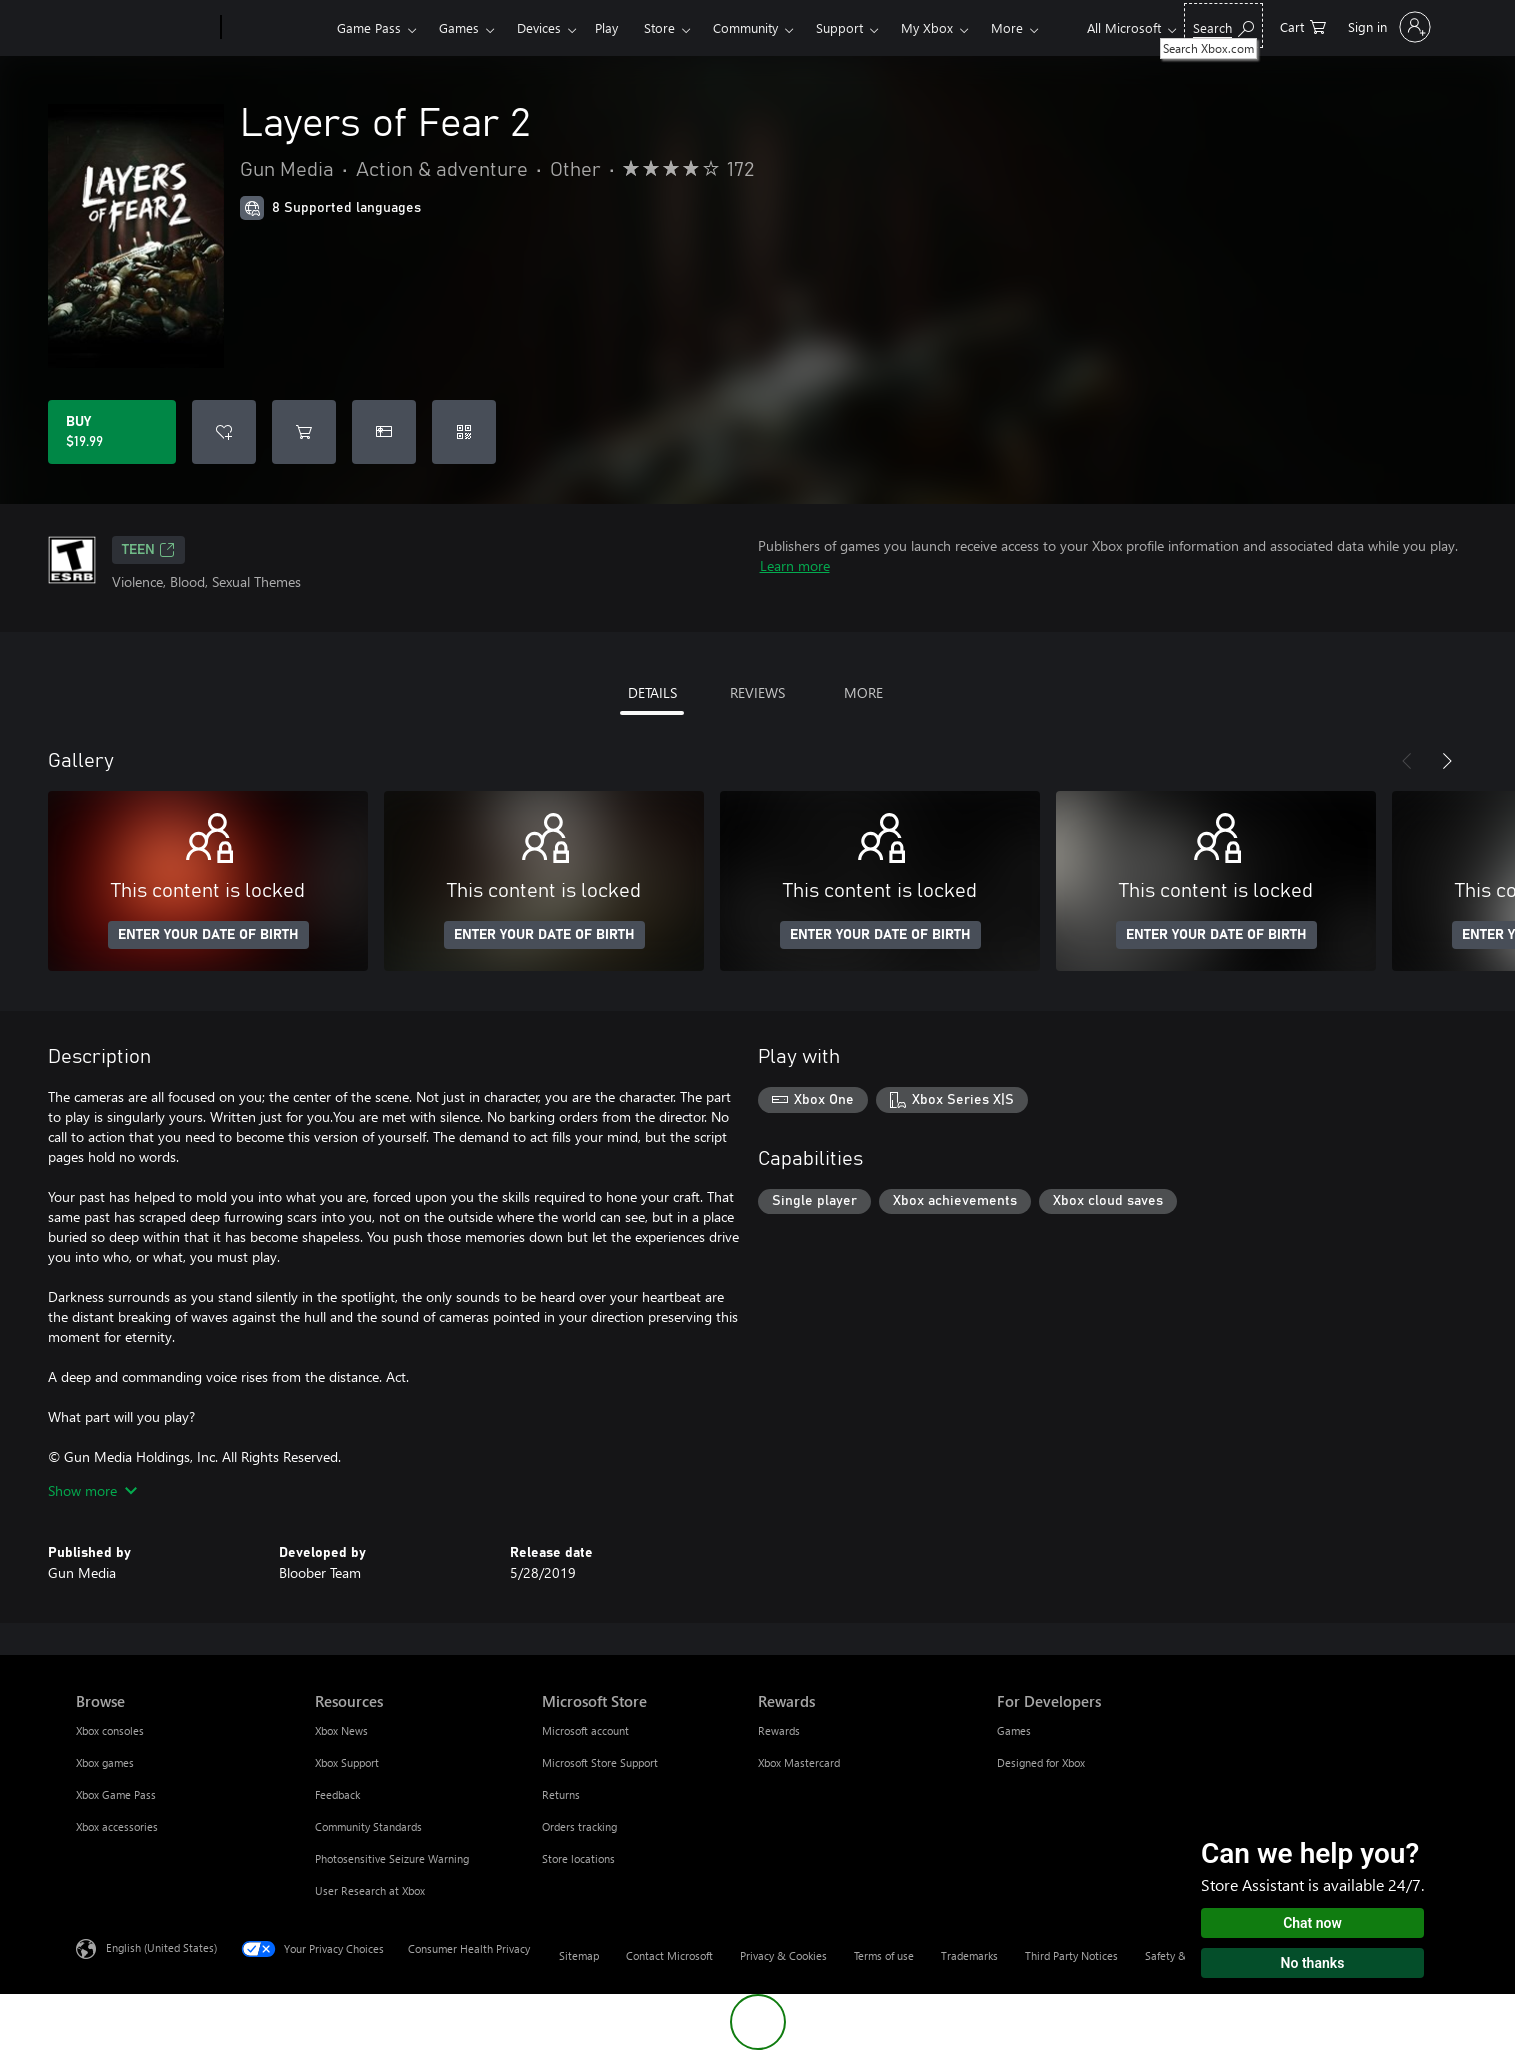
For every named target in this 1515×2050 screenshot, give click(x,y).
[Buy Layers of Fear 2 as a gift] (384, 432)
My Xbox (927, 27)
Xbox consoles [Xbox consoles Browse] (110, 1730)
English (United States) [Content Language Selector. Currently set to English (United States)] (161, 1947)
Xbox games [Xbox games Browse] (105, 1762)
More (1007, 27)
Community (745, 27)
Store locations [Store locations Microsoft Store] (578, 1858)
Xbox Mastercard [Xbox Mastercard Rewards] (799, 1762)
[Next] (1447, 761)
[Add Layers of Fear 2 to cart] (304, 432)
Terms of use (884, 1955)
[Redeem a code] (464, 432)
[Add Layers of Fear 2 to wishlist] (224, 432)
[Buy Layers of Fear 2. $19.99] (112, 432)
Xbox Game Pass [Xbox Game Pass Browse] (116, 1794)
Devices (539, 27)
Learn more (795, 565)
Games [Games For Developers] (1014, 1730)
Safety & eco (1176, 1955)
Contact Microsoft (669, 1955)
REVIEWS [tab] (757, 692)
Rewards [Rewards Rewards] (779, 1730)
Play (606, 27)
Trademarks (969, 1955)
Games (459, 27)
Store (659, 27)
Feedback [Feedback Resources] (337, 1794)
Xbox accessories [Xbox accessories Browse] (117, 1826)
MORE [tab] (863, 692)
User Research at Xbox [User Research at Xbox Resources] (370, 1890)
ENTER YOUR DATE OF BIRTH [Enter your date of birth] (208, 935)
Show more (92, 1490)
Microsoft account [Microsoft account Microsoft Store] (585, 1730)
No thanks (1313, 1963)
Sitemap (579, 1955)
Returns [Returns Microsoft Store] (561, 1794)
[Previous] (1407, 761)
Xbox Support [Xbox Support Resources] (347, 1762)
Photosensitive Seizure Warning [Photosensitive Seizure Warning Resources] (392, 1858)
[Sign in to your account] (1387, 27)
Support (839, 27)
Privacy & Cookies (783, 1955)
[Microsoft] (144, 28)
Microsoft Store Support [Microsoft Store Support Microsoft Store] (600, 1762)
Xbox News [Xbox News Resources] (341, 1730)
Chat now (1312, 1923)
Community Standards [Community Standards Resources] (368, 1826)
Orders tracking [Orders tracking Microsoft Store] (579, 1826)
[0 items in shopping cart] (1303, 25)
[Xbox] (276, 28)
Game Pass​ (369, 27)
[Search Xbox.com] (1223, 25)
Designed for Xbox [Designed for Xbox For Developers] (1041, 1762)
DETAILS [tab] (652, 692)
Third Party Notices (1071, 1955)
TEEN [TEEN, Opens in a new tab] (148, 550)
